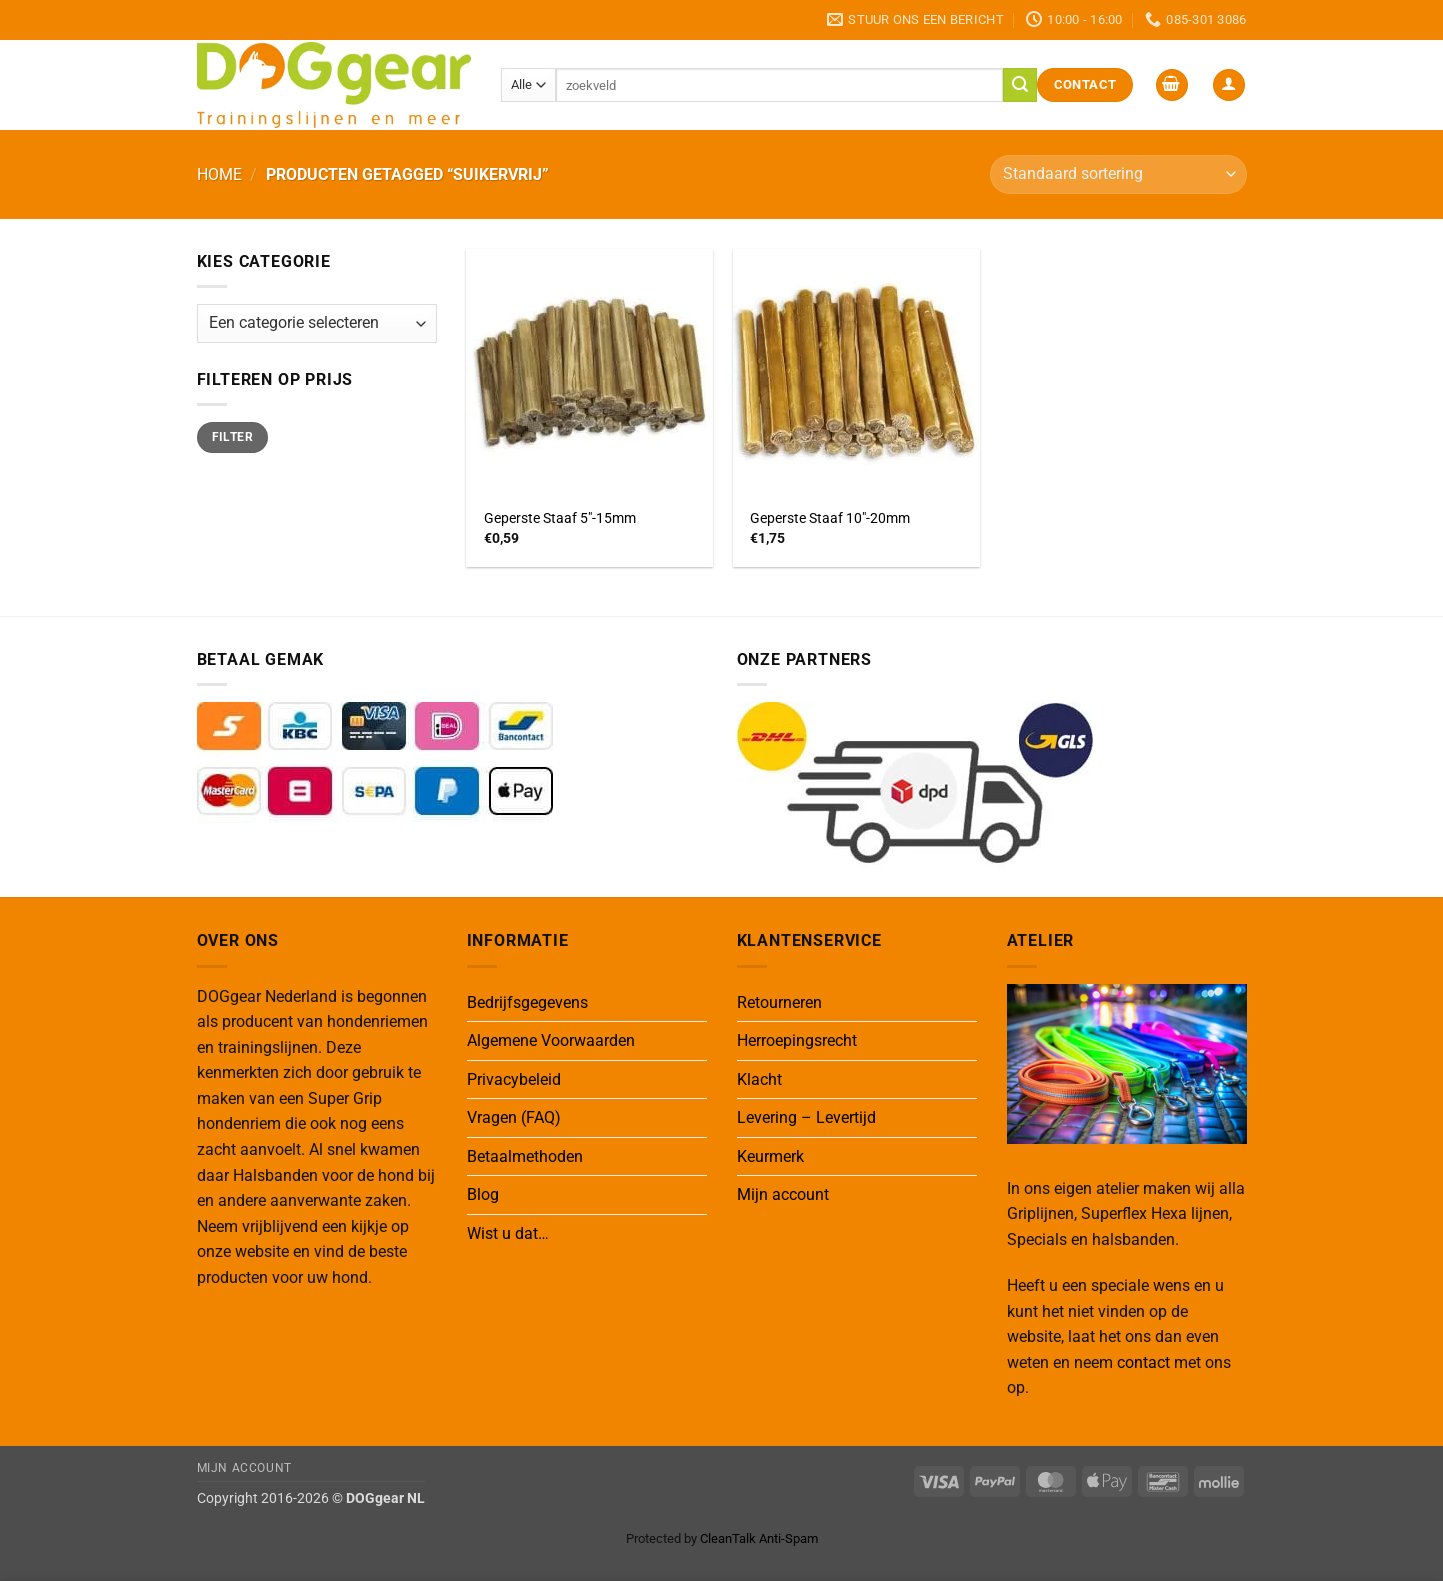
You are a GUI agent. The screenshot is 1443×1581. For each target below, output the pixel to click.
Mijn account (783, 1194)
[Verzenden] (1020, 85)
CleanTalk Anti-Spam (759, 1538)
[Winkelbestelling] (1118, 174)
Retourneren (779, 1002)
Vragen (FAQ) (514, 1117)
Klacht (759, 1079)
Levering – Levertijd (806, 1117)
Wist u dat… (508, 1233)
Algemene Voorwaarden (551, 1040)
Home (219, 174)
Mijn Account (244, 1468)
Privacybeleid (514, 1079)
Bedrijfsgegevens (527, 1002)
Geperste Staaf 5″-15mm (560, 518)
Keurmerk (770, 1156)
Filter (232, 437)
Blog (483, 1194)
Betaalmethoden (525, 1156)
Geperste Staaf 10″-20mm (830, 518)
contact (1143, 1362)
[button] (1172, 85)
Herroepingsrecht (797, 1040)
